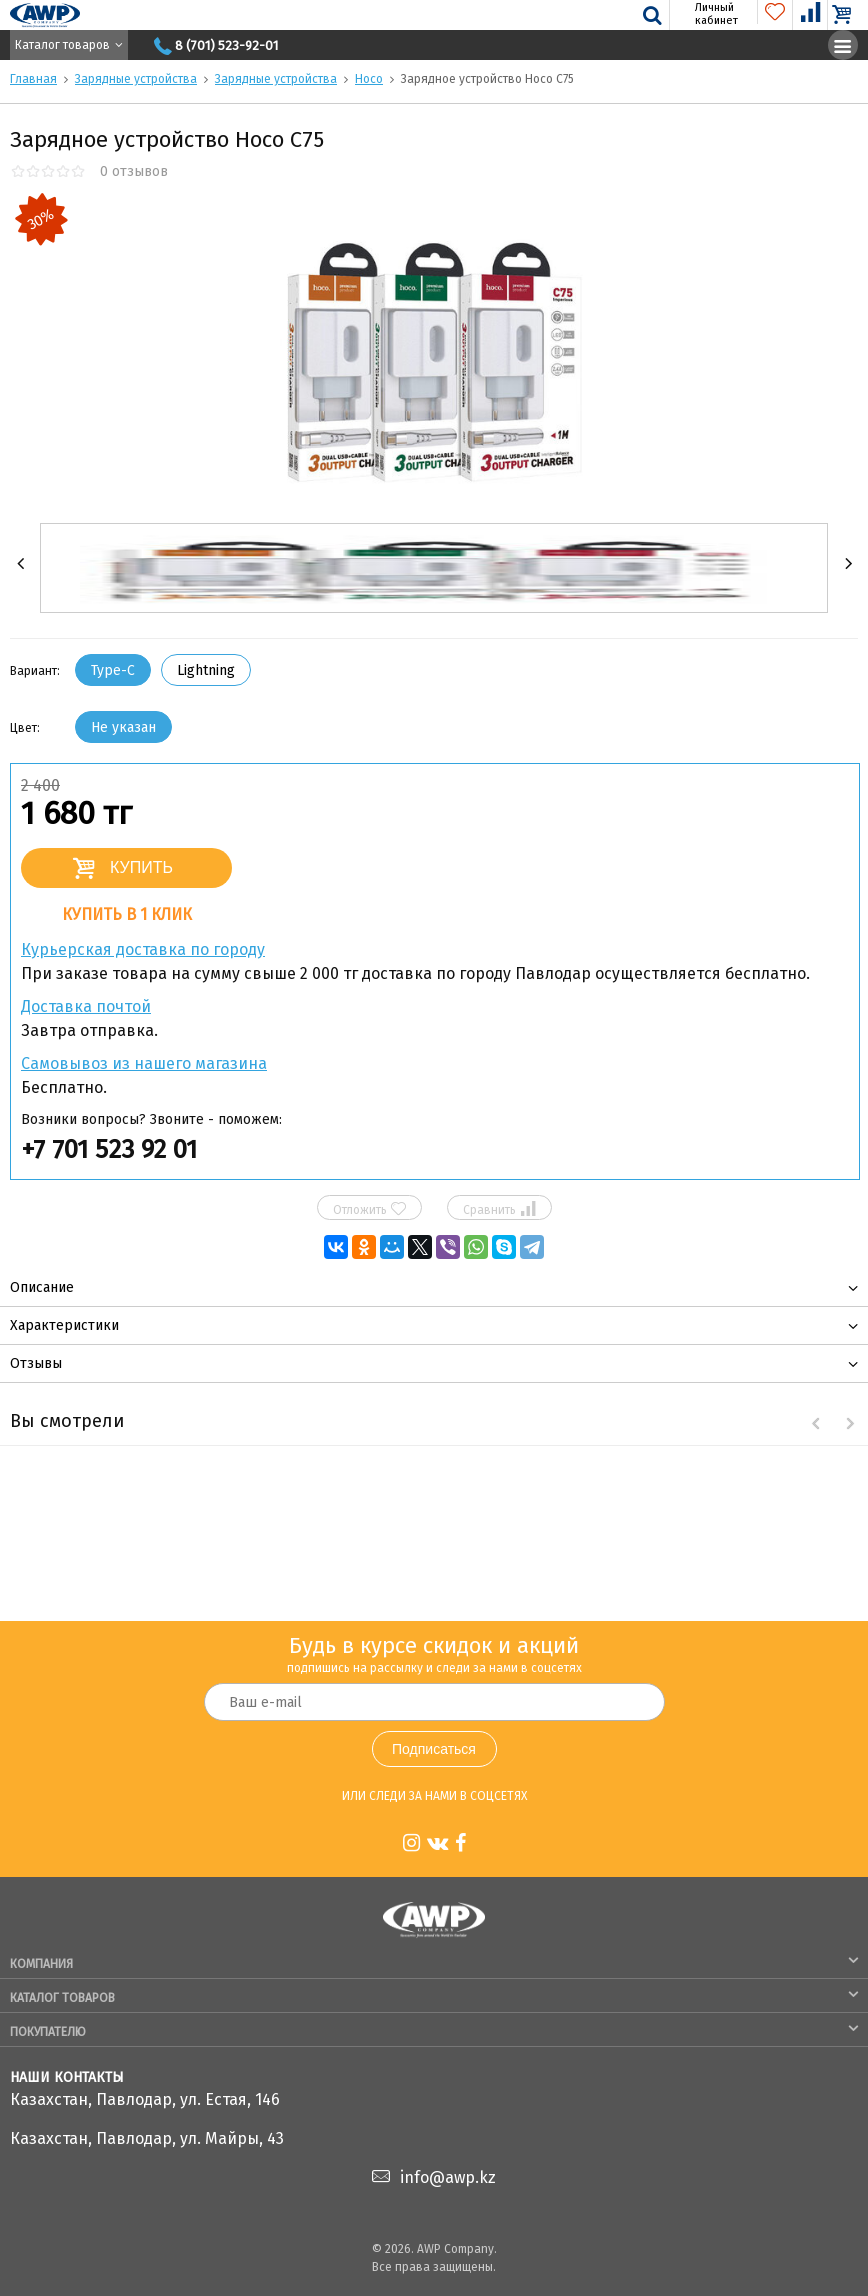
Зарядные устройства (136, 79)
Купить (141, 867)
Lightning (206, 670)
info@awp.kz (448, 2177)
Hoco (369, 79)
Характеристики (64, 1325)
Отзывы (36, 1363)
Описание (42, 1287)
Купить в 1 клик (127, 914)
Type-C (113, 670)
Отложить (369, 1209)
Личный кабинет (705, 14)
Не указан (123, 727)
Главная (33, 79)
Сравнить (499, 1209)
